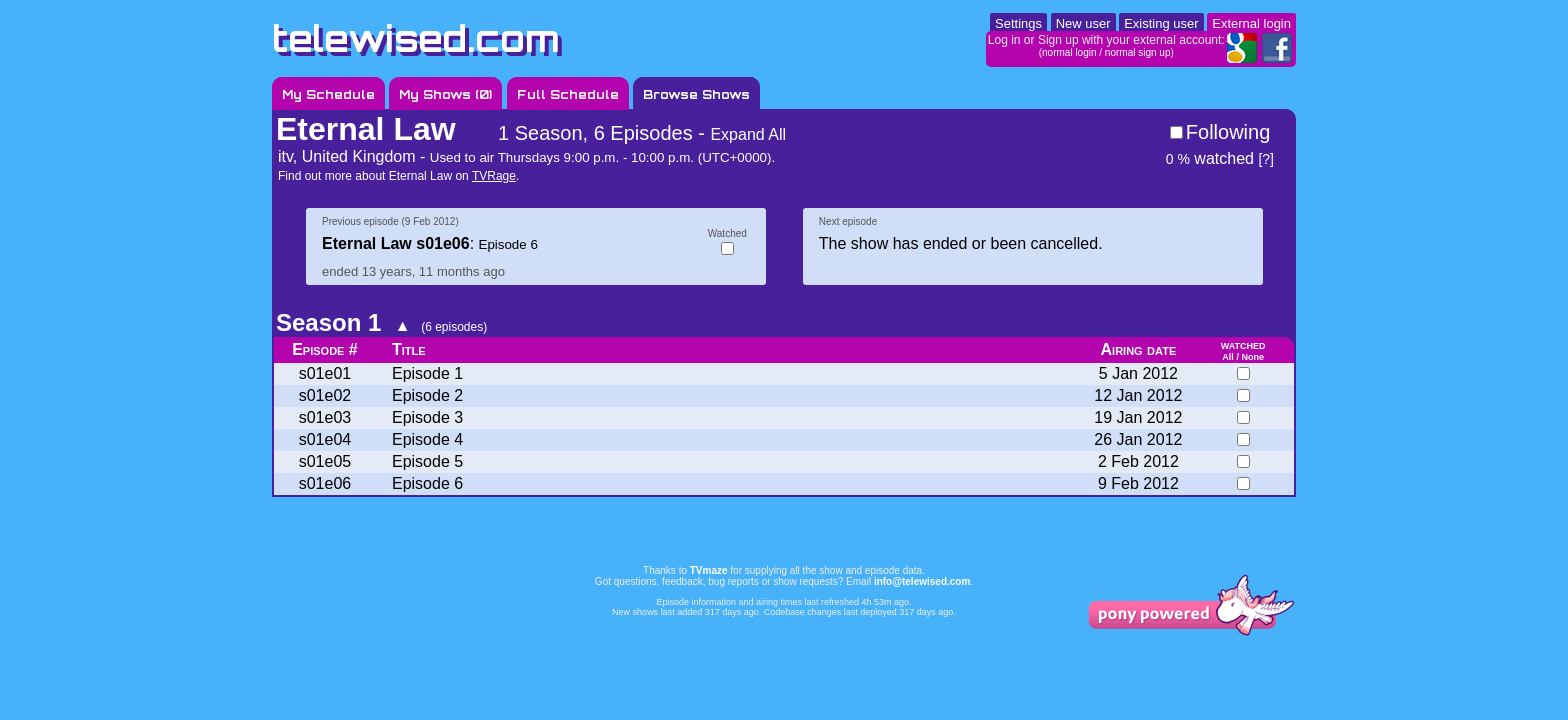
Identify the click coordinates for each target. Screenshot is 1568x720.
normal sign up (1138, 52)
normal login (1069, 52)
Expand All (748, 134)
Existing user (1161, 23)
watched (1210, 158)
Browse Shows (696, 94)
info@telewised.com (922, 581)
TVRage (494, 176)
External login (1251, 23)
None (1252, 357)
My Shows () (445, 94)
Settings (1018, 23)
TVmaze (709, 570)
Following (1228, 132)
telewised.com (416, 38)
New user (1083, 23)
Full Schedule (568, 94)
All (1228, 357)
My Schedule (328, 94)
